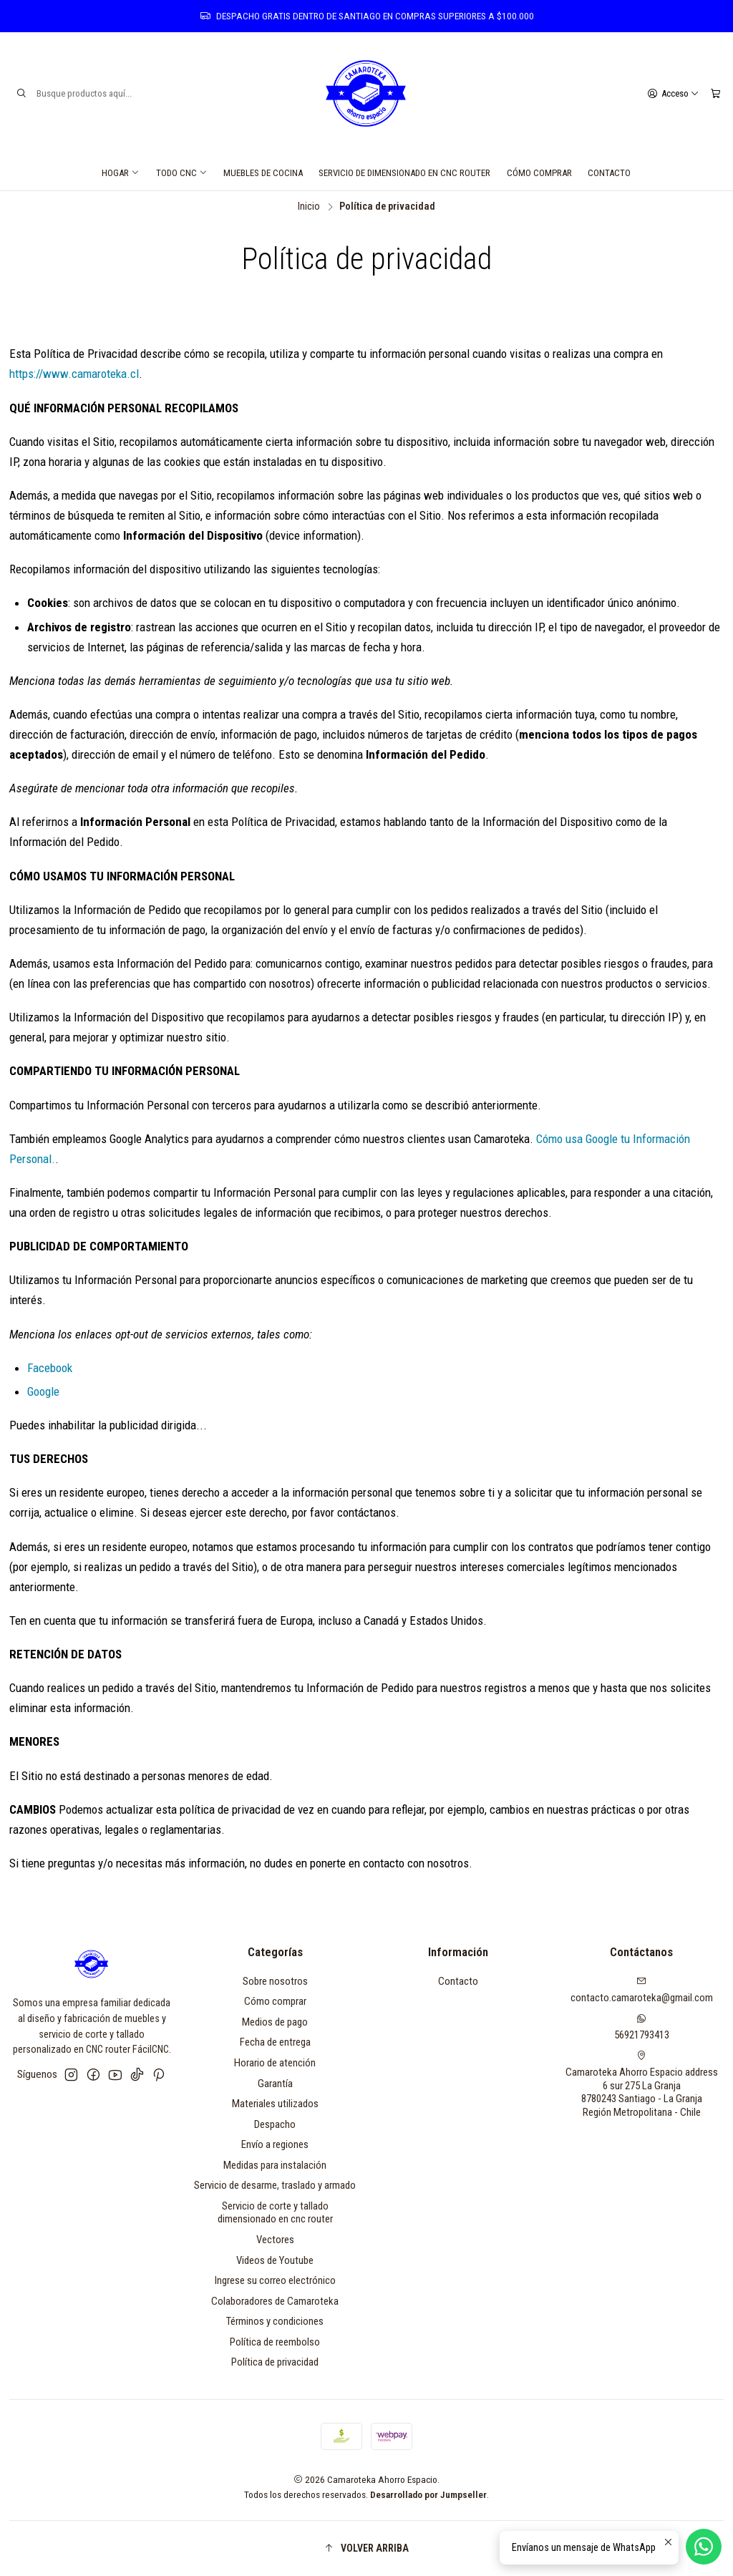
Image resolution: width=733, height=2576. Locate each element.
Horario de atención (275, 2062)
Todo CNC (182, 172)
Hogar (121, 172)
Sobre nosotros (275, 1981)
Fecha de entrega (275, 2042)
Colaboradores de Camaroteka (275, 2301)
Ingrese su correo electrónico (275, 2280)
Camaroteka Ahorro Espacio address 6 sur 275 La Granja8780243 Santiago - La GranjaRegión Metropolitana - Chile (641, 2085)
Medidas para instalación (274, 2165)
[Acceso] (673, 93)
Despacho (275, 2124)
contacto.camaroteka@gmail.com (642, 1990)
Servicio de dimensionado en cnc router (404, 172)
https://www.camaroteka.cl (74, 373)
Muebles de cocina (263, 172)
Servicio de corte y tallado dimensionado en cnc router (275, 2213)
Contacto (609, 172)
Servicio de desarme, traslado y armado (275, 2185)
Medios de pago (275, 2022)
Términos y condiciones (275, 2321)
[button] (366, 2548)
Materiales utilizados (275, 2103)
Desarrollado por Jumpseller (428, 2494)
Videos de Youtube (275, 2260)
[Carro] (715, 93)
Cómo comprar (539, 172)
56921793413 (641, 2027)
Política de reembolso (275, 2342)
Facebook (49, 1368)
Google (43, 1391)
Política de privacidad (275, 2362)
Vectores (275, 2239)
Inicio (309, 207)
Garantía (275, 2083)
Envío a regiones (275, 2144)
